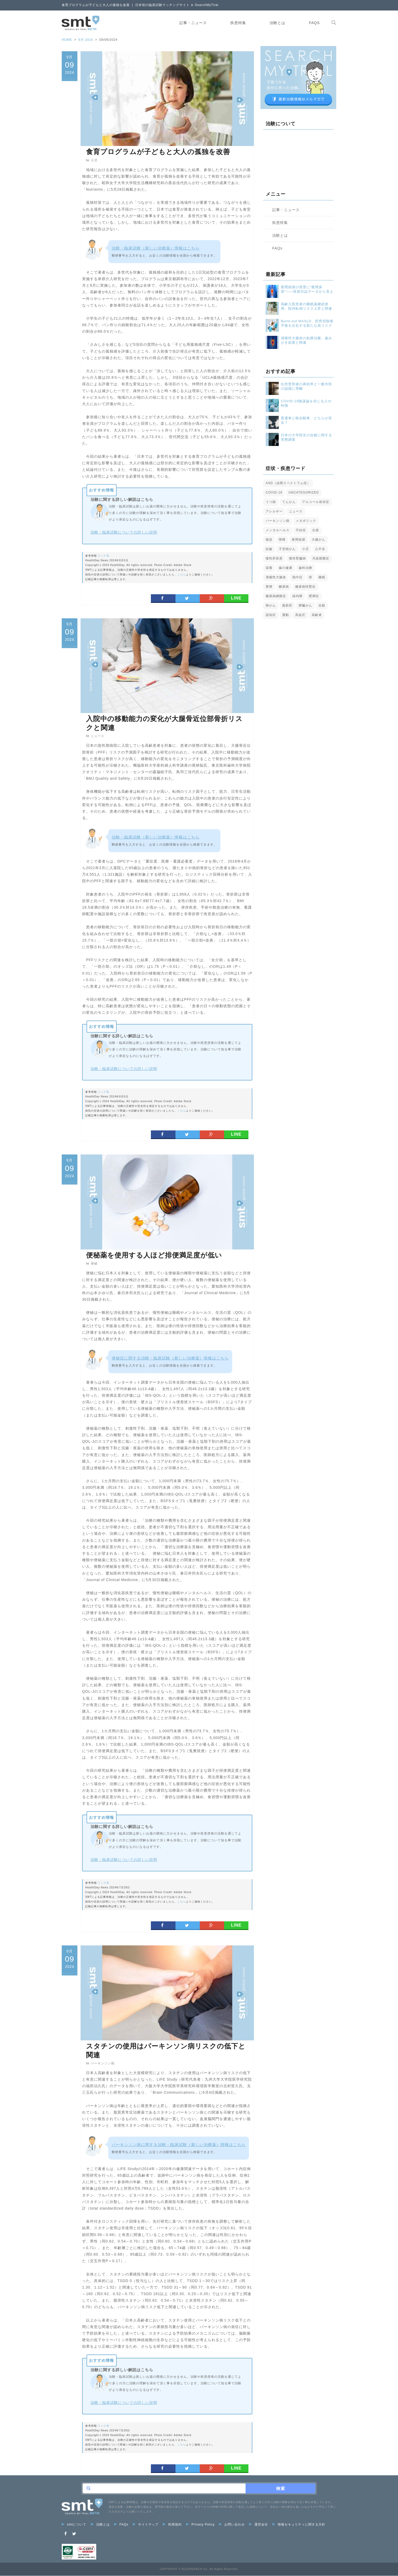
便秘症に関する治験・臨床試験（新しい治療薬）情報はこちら (170, 1358)
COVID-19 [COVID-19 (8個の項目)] (274, 492)
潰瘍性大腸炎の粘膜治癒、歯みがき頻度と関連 (306, 340)
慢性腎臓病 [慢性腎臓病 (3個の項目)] (297, 558)
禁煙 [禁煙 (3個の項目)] (269, 586)
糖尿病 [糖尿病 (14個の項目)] (284, 586)
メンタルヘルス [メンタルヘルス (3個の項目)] (277, 530)
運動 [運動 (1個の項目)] (285, 615)
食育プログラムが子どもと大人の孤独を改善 (158, 152)
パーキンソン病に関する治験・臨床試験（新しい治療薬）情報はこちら (179, 2144)
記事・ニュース (188, 23)
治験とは (272, 23)
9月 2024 (85, 40)
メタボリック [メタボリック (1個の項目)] (306, 521)
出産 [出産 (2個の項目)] (315, 530)
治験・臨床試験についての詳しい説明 (123, 532)
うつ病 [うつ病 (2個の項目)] (271, 502)
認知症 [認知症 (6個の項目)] (271, 615)
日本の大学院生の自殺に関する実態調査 (306, 437)
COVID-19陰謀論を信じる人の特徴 (306, 403)
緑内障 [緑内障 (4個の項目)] (297, 596)
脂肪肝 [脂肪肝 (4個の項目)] (287, 605)
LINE (236, 598)
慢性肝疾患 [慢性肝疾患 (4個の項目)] (274, 558)
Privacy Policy (200, 2525)
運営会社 (258, 2525)
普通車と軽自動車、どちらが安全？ (306, 420)
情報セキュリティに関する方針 (298, 2525)
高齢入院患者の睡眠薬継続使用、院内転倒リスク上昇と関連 (306, 306)
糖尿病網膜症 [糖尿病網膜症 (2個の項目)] (276, 596)
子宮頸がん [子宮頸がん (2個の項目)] (287, 549)
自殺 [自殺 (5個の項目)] (322, 605)
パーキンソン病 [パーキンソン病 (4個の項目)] (277, 521)
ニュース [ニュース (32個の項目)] (296, 511)
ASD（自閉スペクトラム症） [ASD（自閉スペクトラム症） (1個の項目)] (288, 483)
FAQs (310, 23)
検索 (280, 2488)
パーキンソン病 (103, 2063)
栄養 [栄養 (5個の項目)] (269, 568)
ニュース (97, 736)
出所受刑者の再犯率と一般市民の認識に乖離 (306, 386)
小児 (94, 160)
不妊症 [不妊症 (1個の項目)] (301, 530)
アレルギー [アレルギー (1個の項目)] (274, 511)
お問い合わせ (232, 2525)
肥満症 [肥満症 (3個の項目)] (314, 596)
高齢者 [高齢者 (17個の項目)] (317, 615)
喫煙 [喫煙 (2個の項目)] (282, 539)
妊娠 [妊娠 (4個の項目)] (269, 549)
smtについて (74, 2525)
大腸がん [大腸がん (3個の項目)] (318, 539)
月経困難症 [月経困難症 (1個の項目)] (320, 558)
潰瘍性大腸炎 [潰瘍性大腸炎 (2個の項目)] (276, 577)
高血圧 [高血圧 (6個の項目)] (300, 615)
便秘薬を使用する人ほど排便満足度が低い (154, 1255)
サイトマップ (145, 2525)
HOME (67, 40)
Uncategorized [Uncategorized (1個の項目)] (303, 492)
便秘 (94, 1263)
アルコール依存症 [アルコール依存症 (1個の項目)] (315, 502)
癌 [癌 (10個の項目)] (310, 577)
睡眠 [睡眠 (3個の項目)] (322, 577)
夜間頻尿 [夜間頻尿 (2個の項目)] (298, 539)
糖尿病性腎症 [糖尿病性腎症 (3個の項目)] (305, 586)
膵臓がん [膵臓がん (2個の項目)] (305, 605)
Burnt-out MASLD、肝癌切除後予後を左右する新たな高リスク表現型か (307, 323)
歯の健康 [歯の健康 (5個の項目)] (285, 568)
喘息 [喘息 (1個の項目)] (269, 539)
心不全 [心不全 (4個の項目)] (320, 549)
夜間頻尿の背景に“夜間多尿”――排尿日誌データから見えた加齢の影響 (307, 289)
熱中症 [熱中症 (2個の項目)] (297, 577)
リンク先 (103, 555)
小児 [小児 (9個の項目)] (305, 549)
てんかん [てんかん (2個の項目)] (289, 502)
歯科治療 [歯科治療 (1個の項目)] (305, 568)
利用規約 (172, 2525)
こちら (181, 574)
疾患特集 (233, 23)
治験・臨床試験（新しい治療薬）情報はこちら (156, 248)
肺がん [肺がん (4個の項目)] (271, 605)
